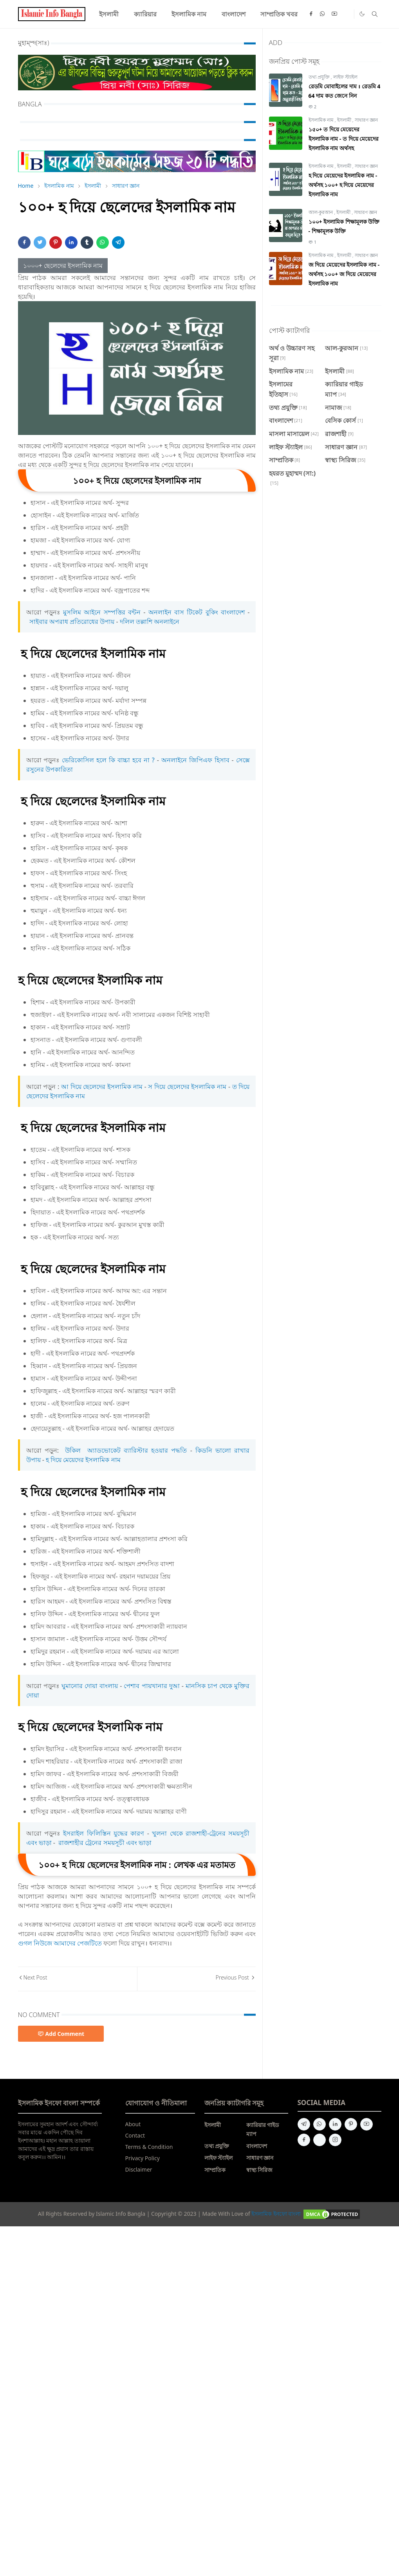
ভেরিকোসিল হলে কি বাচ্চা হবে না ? (108, 760)
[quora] (319, 2140)
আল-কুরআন (321, 212)
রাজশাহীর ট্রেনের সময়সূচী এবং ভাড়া (104, 1842)
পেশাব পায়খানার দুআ (151, 1685)
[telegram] (304, 2124)
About (133, 2124)
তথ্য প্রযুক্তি (320, 77)
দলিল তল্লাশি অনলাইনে (149, 621)
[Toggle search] (374, 14)
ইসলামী (344, 120)
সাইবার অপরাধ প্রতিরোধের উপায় (71, 621)
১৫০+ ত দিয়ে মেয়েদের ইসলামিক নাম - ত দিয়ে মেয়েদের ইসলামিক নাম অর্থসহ (344, 139)
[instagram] (335, 2140)
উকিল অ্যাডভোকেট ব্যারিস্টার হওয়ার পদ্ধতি (126, 1450)
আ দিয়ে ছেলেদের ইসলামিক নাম (102, 1086)
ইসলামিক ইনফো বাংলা (276, 2213)
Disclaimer (138, 2169)
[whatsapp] (323, 14)
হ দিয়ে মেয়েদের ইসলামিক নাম (83, 1459)
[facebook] (311, 14)
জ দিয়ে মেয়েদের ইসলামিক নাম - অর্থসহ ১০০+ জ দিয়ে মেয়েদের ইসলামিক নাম (344, 274)
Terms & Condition (149, 2146)
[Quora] (346, 14)
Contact (135, 2135)
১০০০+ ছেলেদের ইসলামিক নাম (63, 265)
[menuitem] (109, 14)
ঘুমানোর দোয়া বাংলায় (89, 1685)
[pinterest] (351, 2124)
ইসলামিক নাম (322, 120)
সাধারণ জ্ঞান (366, 120)
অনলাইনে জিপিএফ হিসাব (196, 760)
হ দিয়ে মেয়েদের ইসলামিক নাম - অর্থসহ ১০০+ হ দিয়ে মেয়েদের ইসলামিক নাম (343, 185)
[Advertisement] (199, 2346)
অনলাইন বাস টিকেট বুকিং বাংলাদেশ (196, 612)
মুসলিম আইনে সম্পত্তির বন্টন (102, 612)
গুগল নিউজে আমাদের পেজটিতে (60, 1943)
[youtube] (334, 14)
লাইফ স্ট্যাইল (345, 77)
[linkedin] (335, 2124)
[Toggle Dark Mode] (362, 13)
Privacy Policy (142, 2158)
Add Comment (61, 2033)
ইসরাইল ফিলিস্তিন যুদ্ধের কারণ (103, 1833)
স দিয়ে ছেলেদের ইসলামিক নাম (187, 1086)
